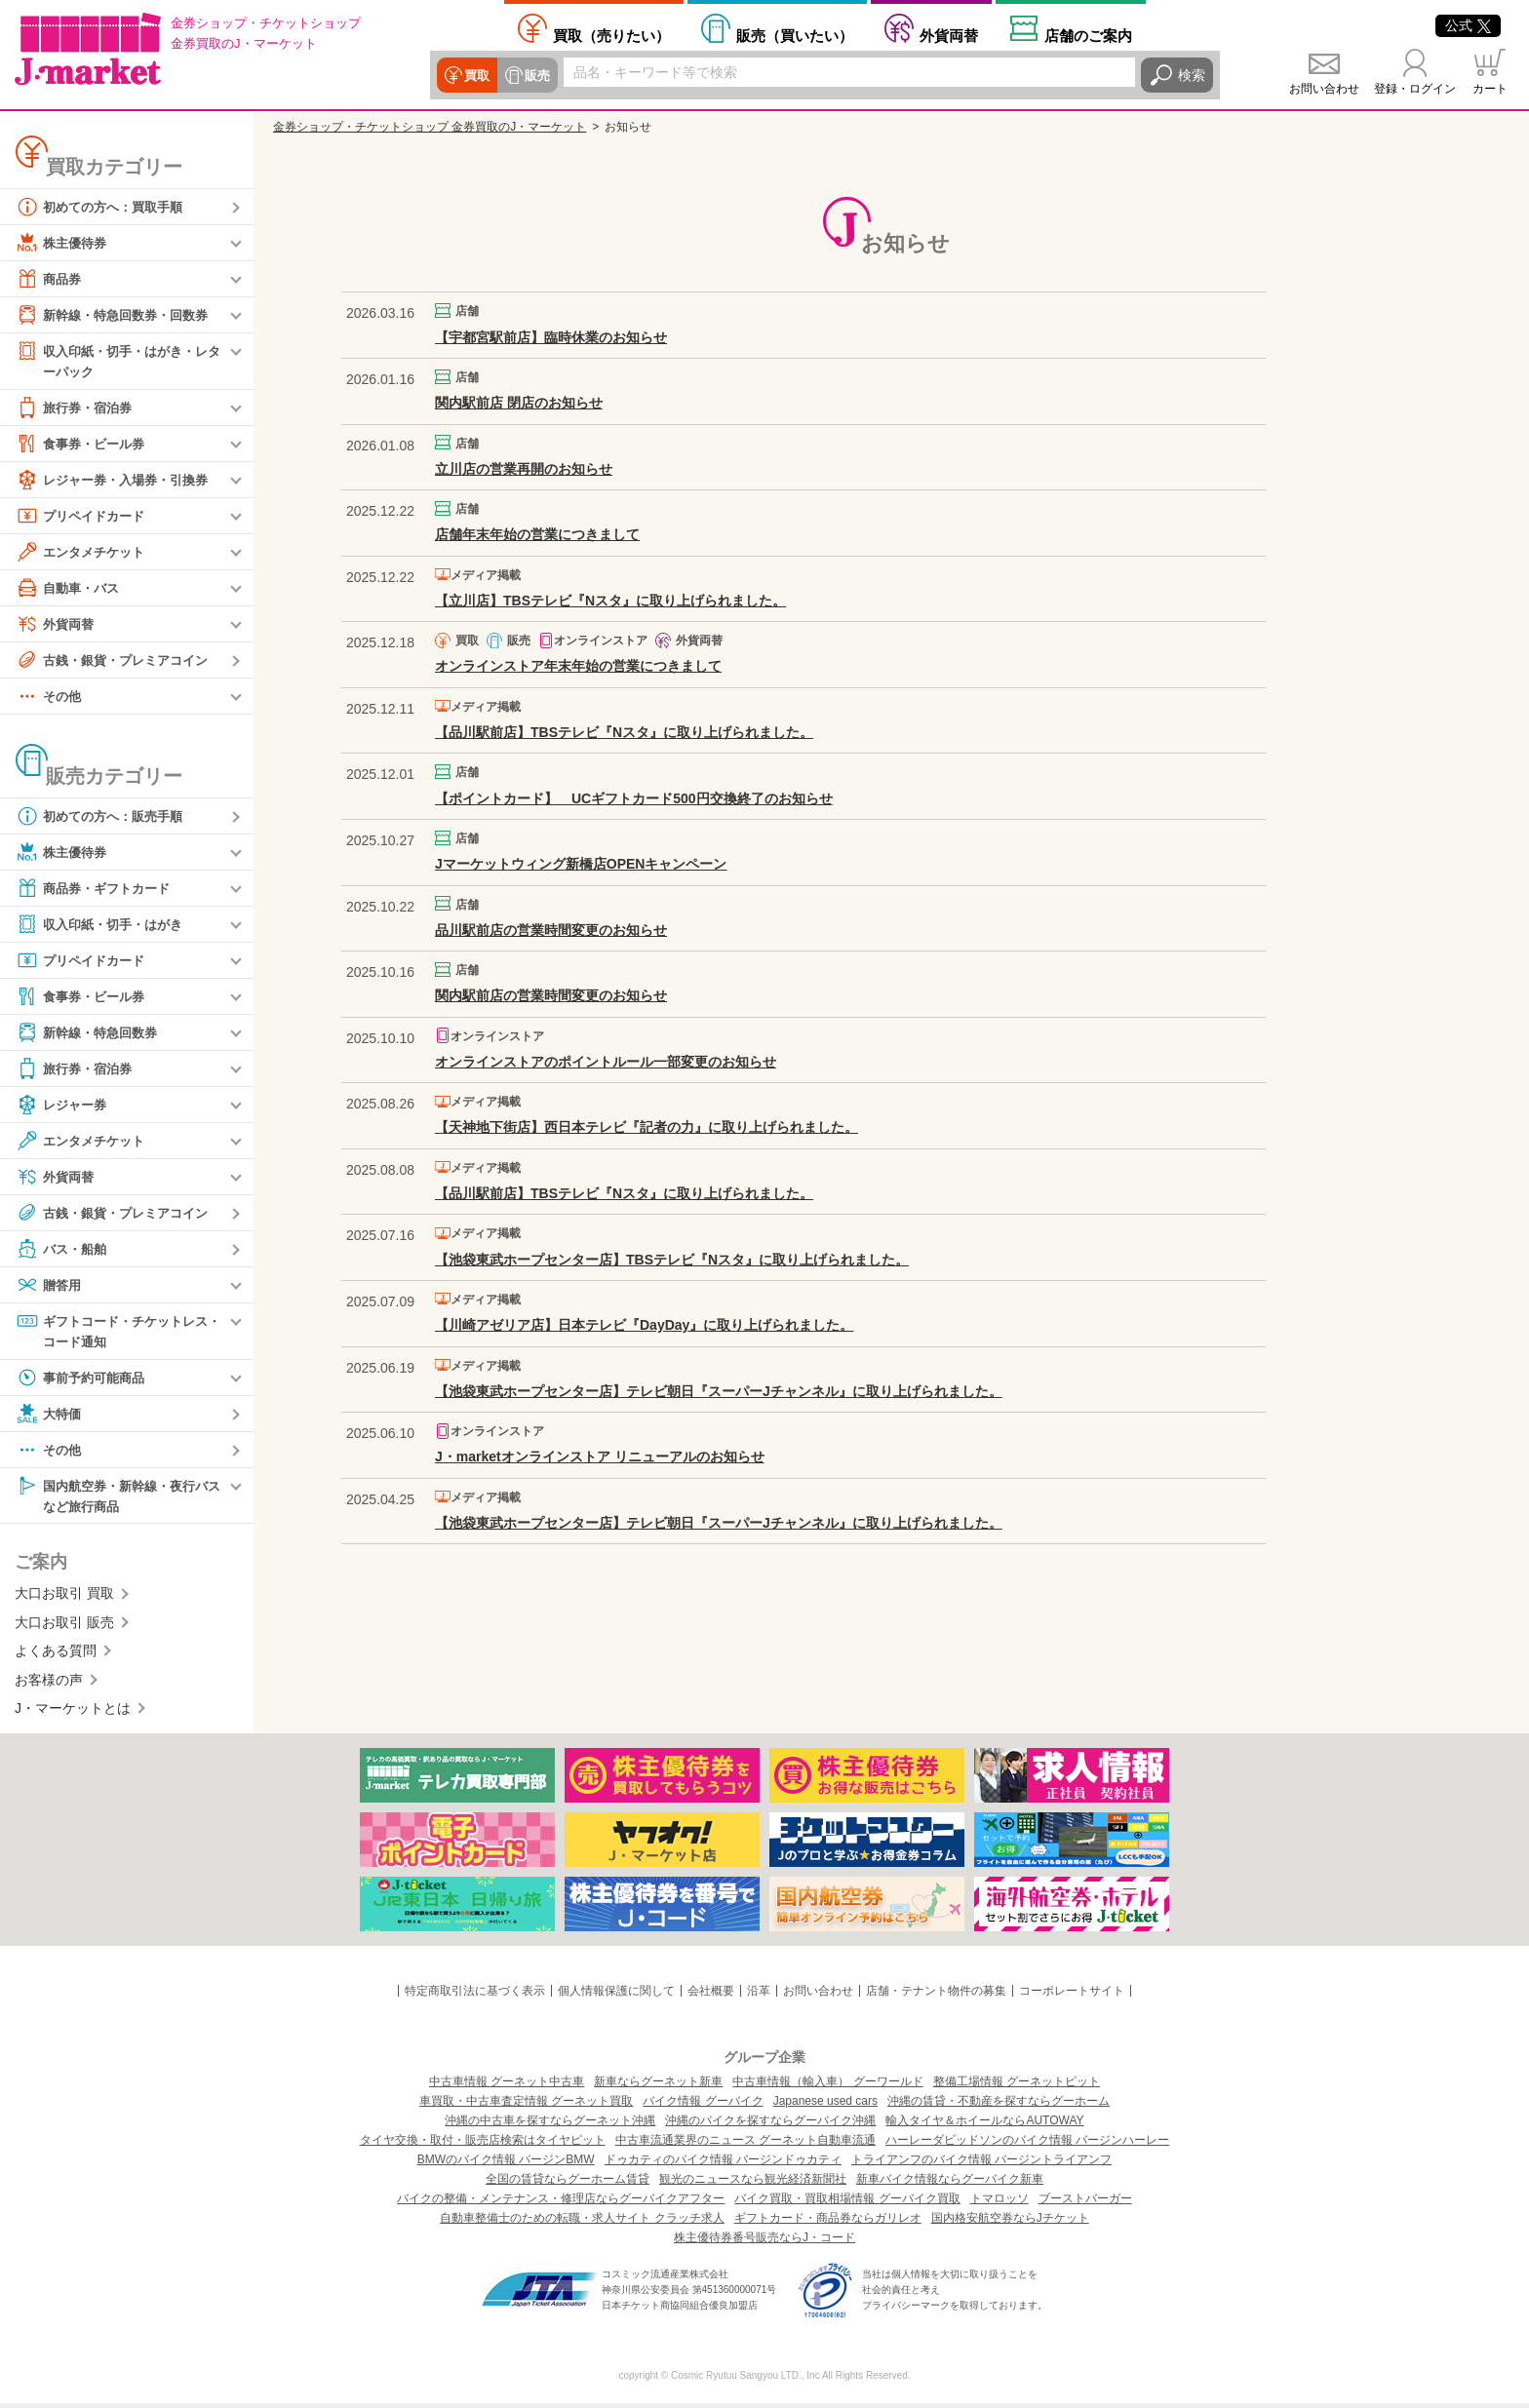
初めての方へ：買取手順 (104, 206)
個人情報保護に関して (616, 1995)
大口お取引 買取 (64, 1598)
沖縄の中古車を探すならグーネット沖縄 (550, 2125)
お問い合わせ (1324, 89)
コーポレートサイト (1071, 1995)
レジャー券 (63, 1105)
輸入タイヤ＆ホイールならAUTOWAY (984, 2125)
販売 (534, 75)
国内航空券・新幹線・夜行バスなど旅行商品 (118, 1498)
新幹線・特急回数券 (91, 1033)
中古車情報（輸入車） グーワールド (827, 2086)
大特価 (50, 1416)
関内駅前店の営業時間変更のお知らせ (551, 995)
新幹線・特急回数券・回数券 (118, 315)
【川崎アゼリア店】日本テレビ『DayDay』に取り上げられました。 (644, 1325)
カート (1490, 89)
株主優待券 (63, 242)
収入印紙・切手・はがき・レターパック (118, 360)
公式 (1468, 25)
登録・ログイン (1415, 89)
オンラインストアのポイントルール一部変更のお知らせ (605, 1061)
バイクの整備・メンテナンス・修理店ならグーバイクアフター (561, 2203)
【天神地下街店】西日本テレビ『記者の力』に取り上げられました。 (646, 1127)
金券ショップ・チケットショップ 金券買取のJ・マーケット (429, 127)
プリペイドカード (84, 516)
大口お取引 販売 (64, 1627)
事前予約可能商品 (84, 1380)
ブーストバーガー (1085, 2203)
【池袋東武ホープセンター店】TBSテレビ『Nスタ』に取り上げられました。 (672, 1259)
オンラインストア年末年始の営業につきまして (578, 666)
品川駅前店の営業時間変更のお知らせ (551, 930)
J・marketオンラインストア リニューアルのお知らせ (599, 1456)
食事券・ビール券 (84, 444)
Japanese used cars (825, 2106)
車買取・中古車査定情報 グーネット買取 (526, 2106)
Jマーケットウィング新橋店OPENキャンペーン (580, 864)
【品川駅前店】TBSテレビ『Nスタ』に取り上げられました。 (624, 732)
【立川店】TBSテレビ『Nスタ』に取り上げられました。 (610, 600)
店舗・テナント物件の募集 (936, 1995)
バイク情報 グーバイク (703, 2106)
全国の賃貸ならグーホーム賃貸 (567, 2184)
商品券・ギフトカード (97, 889)
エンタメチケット (84, 552)
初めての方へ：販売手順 (104, 817)
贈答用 (50, 1286)
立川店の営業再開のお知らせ (523, 469)
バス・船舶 (63, 1250)
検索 (1191, 75)
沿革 (758, 1995)
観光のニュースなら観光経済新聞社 (752, 2184)
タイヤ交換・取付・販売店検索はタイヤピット (483, 2145)
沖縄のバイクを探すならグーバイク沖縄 (770, 2125)
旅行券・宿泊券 (77, 408)
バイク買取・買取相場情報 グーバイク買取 (847, 2203)
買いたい (794, 35)
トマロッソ (999, 2203)
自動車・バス (70, 589)
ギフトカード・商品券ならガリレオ (827, 2223)
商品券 (50, 279)
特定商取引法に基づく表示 (475, 1995)
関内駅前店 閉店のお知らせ (519, 402)
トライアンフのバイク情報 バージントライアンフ (981, 2164)
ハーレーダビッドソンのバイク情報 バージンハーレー (1027, 2145)
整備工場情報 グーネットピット (1016, 2086)
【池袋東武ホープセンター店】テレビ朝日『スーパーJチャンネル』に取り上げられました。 (718, 1391)
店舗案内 (1088, 35)
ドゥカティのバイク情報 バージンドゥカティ (723, 2164)
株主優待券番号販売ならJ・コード (764, 2242)
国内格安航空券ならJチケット (1010, 2223)
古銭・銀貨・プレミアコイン (118, 661)
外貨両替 (949, 35)
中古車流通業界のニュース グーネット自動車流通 (745, 2145)
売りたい (611, 35)
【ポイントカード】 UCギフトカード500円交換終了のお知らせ (634, 798)
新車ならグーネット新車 (658, 2086)
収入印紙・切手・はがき (104, 925)
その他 (50, 697)
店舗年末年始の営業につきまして (537, 534)
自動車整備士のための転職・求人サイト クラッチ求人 (582, 2223)
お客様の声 (49, 1683)
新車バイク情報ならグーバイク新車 (949, 2184)
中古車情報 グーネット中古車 (506, 2086)
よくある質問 (56, 1655)
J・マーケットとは (73, 1713)
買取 (476, 75)
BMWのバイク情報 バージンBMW (506, 2164)
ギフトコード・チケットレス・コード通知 (111, 1331)
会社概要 (710, 1995)
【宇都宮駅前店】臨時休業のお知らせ (551, 337)
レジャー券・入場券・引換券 (118, 480)
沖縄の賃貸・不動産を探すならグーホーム (998, 2106)
